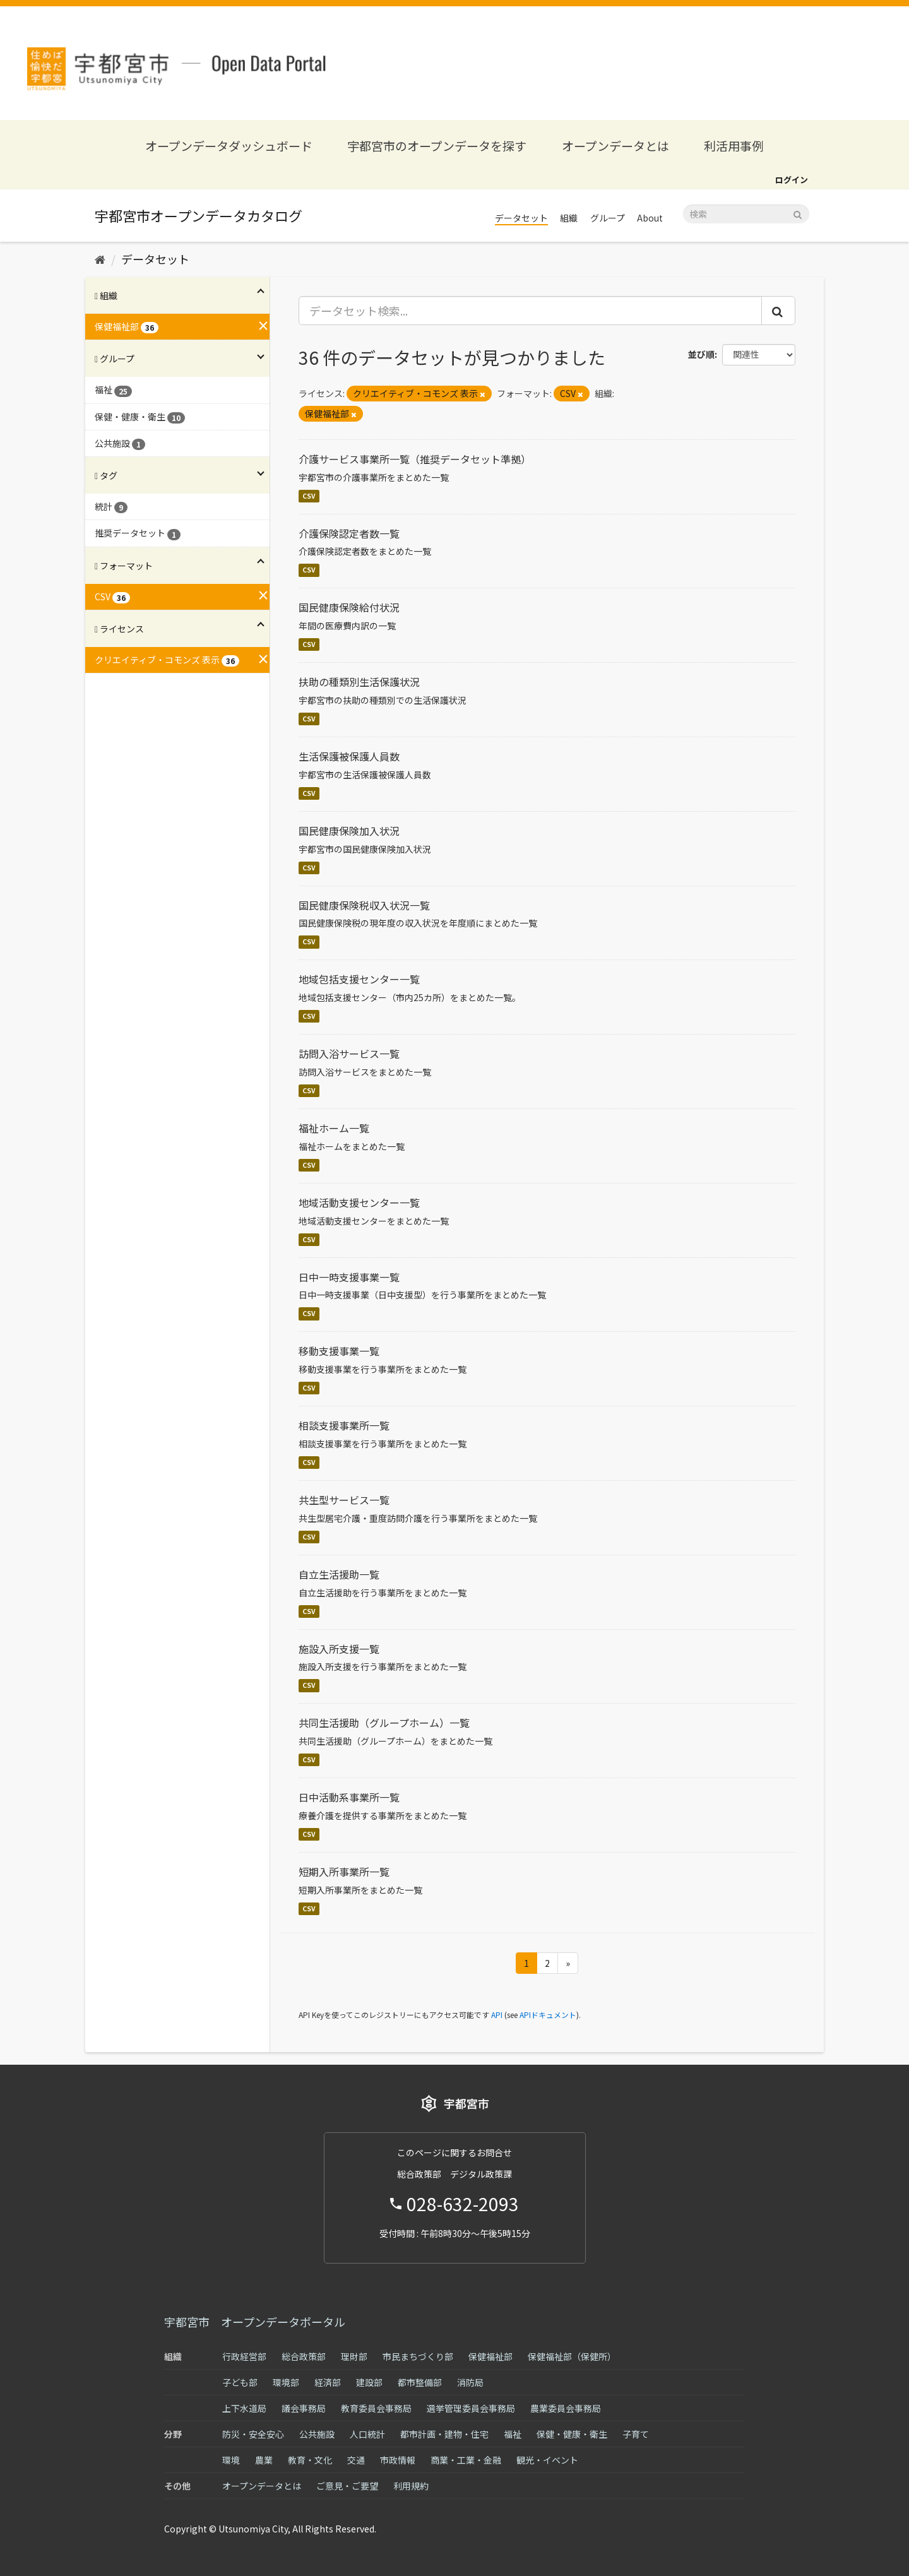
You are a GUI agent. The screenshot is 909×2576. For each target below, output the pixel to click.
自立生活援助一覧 (339, 1574)
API (496, 2014)
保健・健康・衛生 (572, 2434)
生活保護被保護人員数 (349, 756)
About (650, 217)
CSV (309, 496)
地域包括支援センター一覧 (359, 979)
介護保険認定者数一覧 (349, 533)
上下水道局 (244, 2408)
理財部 (354, 2356)
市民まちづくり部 (418, 2356)
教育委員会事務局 (376, 2408)
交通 (356, 2460)
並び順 (701, 354)
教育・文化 (310, 2460)
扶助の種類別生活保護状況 (359, 681)
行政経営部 (244, 2356)
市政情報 (397, 2460)
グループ (607, 217)
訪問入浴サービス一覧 (349, 1053)
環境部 (286, 2382)
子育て (635, 2434)
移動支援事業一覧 (339, 1350)
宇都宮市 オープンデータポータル (254, 2321)
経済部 (327, 2382)
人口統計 (367, 2434)
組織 (569, 217)
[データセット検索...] (531, 310)
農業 (264, 2460)
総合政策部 (304, 2356)
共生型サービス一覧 (344, 1499)
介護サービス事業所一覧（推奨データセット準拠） (415, 458)
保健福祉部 (490, 2356)
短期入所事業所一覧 (344, 1871)
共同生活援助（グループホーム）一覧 (384, 1722)
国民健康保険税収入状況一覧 (364, 905)
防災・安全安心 (253, 2434)
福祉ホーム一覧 (334, 1128)
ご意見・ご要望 (347, 2485)
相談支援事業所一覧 (344, 1425)
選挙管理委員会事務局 (471, 2408)
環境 (231, 2460)
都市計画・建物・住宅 (444, 2434)
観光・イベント (547, 2460)
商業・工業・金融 (466, 2460)
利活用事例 (734, 145)
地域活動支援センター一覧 (359, 1202)
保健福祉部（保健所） (572, 2356)
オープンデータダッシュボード (228, 145)
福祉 (512, 2434)
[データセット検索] (746, 214)
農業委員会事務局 (565, 2408)
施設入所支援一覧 (339, 1648)
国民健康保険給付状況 (349, 607)
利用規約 (411, 2485)
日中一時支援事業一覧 (349, 1277)
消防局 (470, 2382)
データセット (521, 217)
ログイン (791, 180)
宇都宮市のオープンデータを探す (436, 145)
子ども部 (240, 2382)
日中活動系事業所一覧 (349, 1797)
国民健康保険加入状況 (349, 830)
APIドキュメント (548, 2014)
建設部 (369, 2382)
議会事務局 (304, 2408)
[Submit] (797, 213)
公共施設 (317, 2434)
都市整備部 (420, 2382)
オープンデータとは (615, 145)
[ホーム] (100, 259)
